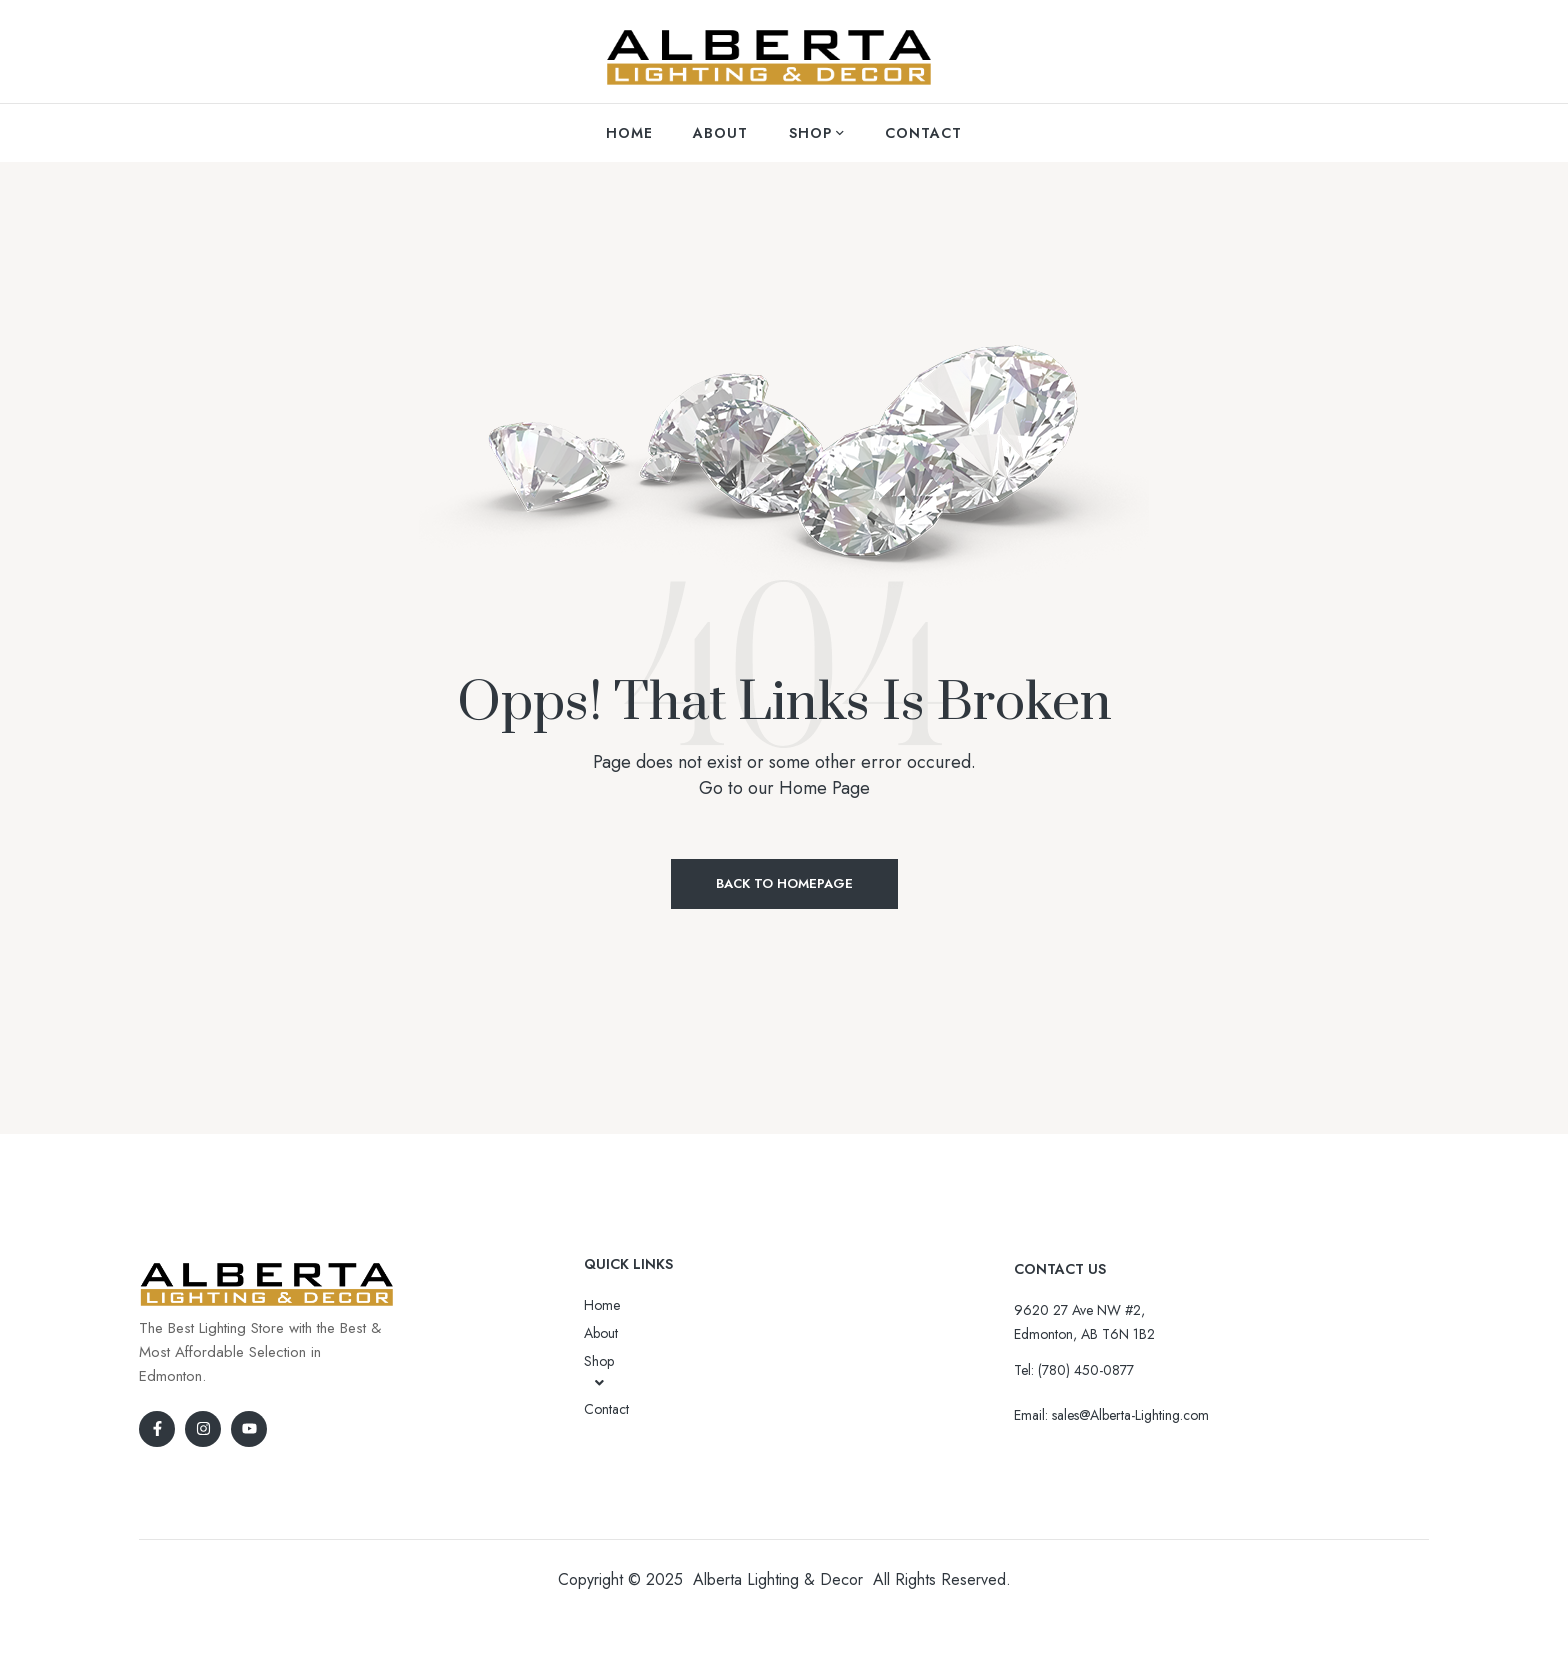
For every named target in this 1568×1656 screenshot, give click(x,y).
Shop (599, 1371)
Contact (606, 1409)
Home (602, 1305)
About (601, 1333)
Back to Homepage (784, 883)
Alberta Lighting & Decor (778, 1579)
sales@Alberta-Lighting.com (1130, 1415)
